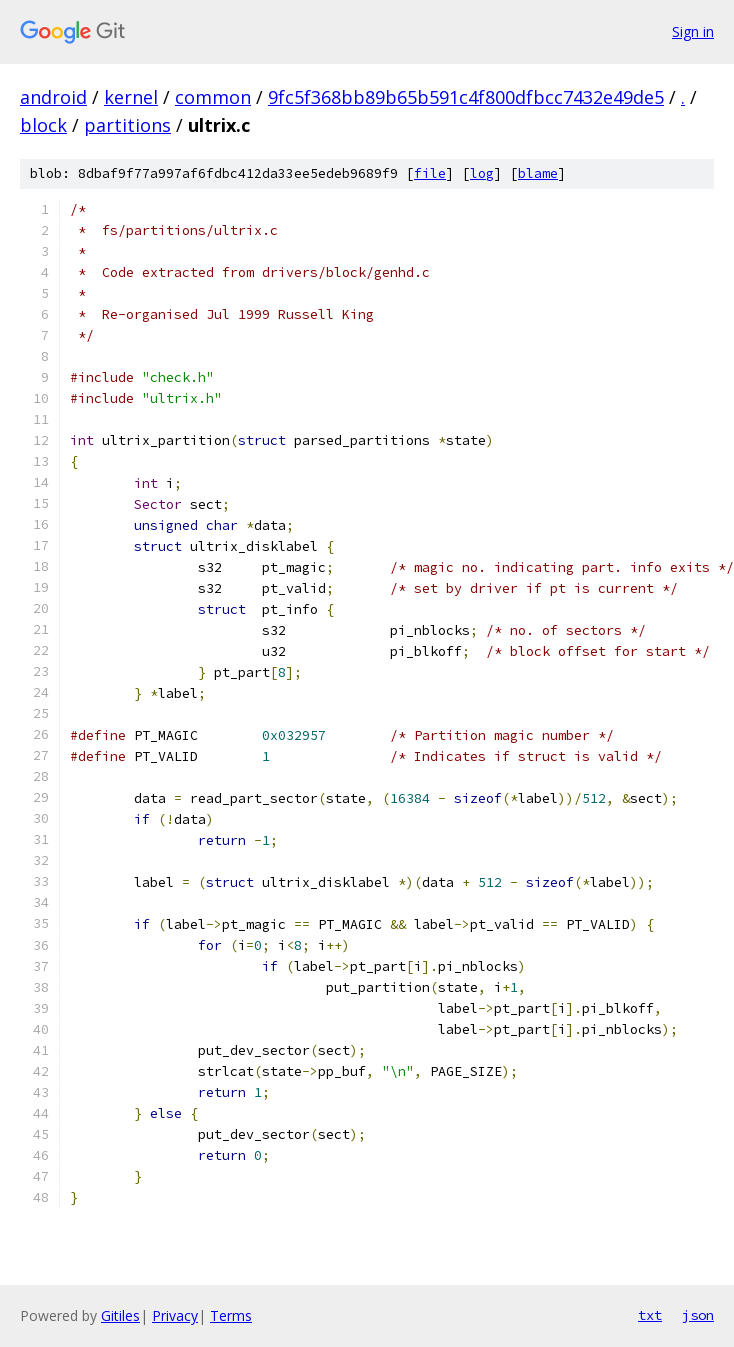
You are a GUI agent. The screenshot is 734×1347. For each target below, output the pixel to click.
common (213, 97)
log (482, 173)
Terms (231, 1315)
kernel (131, 97)
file (430, 173)
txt (650, 1315)
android (53, 97)
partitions (127, 125)
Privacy (175, 1315)
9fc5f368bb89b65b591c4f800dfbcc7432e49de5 (466, 97)
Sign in (693, 31)
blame (538, 173)
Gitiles (120, 1315)
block (43, 125)
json (698, 1315)
